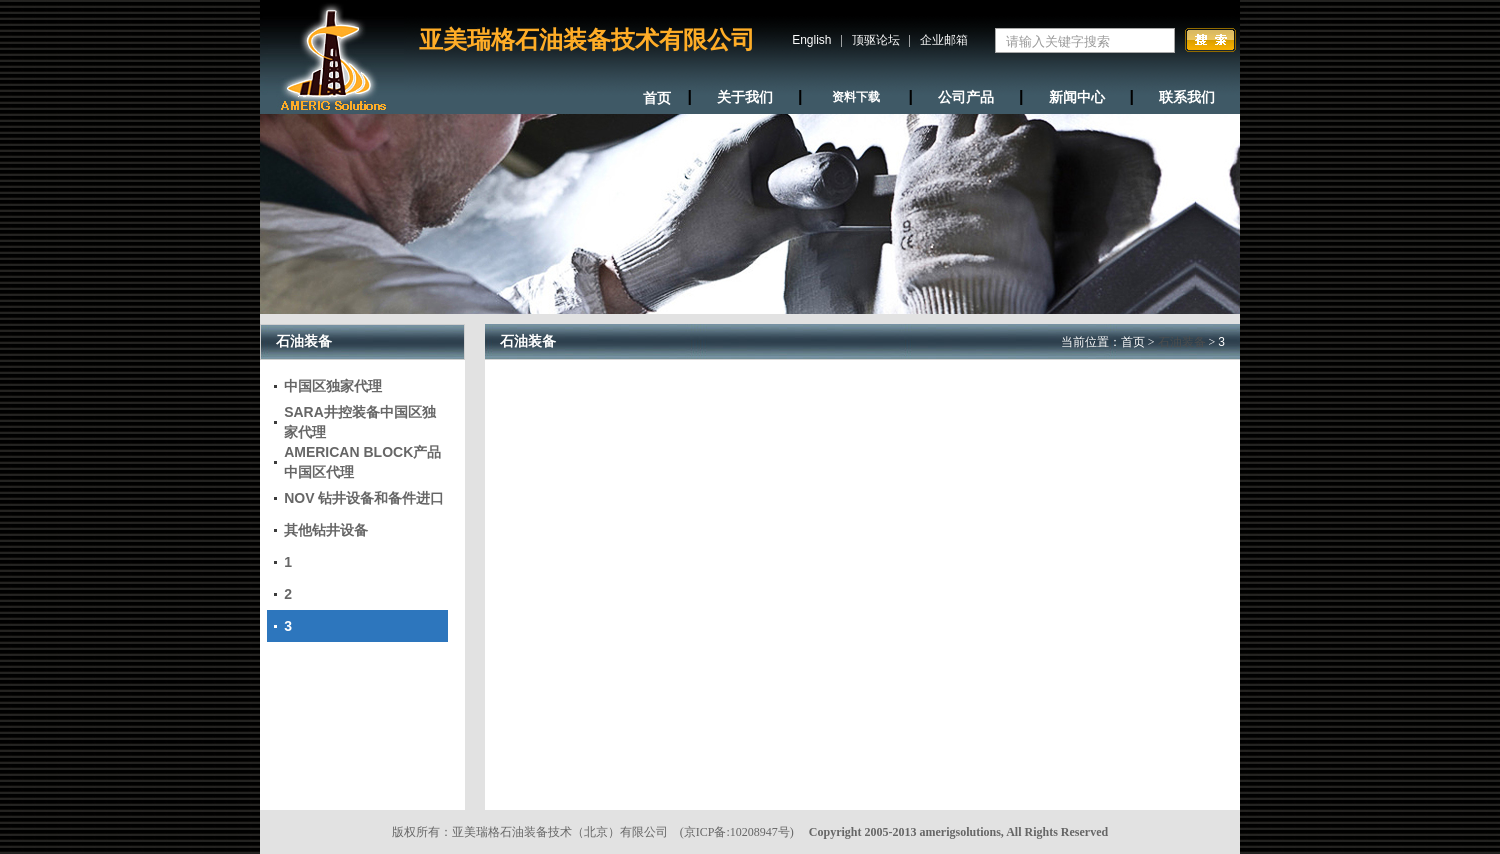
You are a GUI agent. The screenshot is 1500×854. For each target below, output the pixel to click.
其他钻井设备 (326, 530)
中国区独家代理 (333, 386)
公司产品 (966, 97)
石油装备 (1182, 342)
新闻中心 (1077, 97)
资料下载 (856, 97)
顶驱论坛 (876, 40)
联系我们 (1187, 97)
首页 (1133, 342)
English (811, 40)
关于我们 (745, 97)
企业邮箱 (944, 40)
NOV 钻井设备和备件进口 (364, 498)
